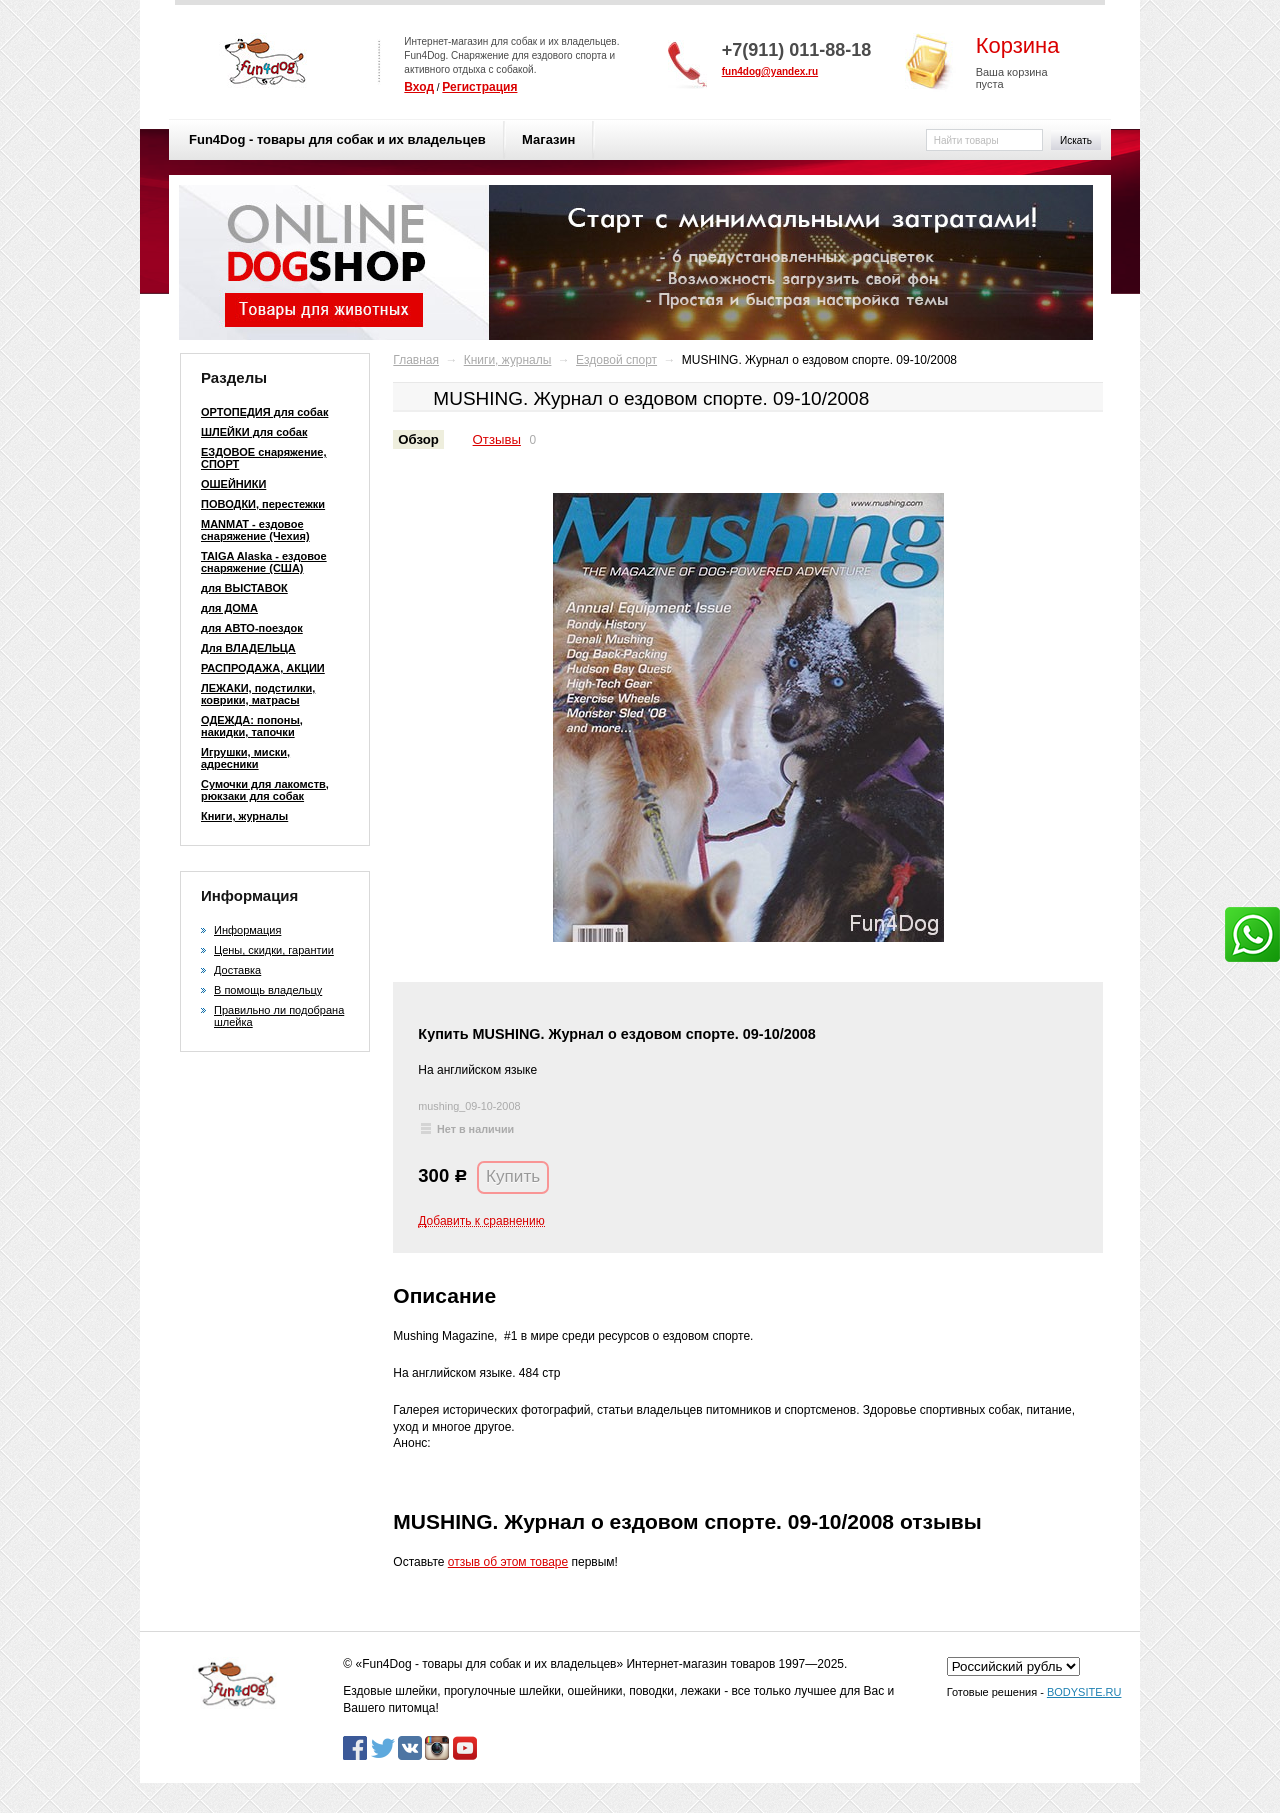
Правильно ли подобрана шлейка (279, 1016)
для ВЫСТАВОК (244, 588)
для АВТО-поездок (252, 628)
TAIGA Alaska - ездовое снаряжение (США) (264, 562)
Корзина (1018, 45)
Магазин (548, 139)
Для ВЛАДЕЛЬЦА (248, 648)
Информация (247, 930)
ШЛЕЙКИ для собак (254, 432)
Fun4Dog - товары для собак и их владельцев (337, 139)
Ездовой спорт (616, 360)
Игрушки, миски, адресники (245, 758)
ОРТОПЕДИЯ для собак (264, 412)
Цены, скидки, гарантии (274, 950)
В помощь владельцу (268, 990)
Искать (1076, 140)
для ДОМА (229, 608)
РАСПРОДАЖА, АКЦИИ (263, 668)
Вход (419, 87)
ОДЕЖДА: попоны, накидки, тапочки (252, 726)
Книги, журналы (244, 816)
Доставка (237, 970)
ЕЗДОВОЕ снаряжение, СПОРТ (263, 458)
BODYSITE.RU (1084, 1692)
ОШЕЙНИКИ (233, 484)
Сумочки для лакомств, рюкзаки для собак (265, 790)
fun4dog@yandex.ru (770, 71)
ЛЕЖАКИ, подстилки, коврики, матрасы (258, 694)
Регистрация (479, 87)
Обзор (418, 439)
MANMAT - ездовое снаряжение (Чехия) (255, 530)
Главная (416, 360)
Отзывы (497, 439)
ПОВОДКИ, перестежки (263, 504)
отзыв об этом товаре (508, 1562)
